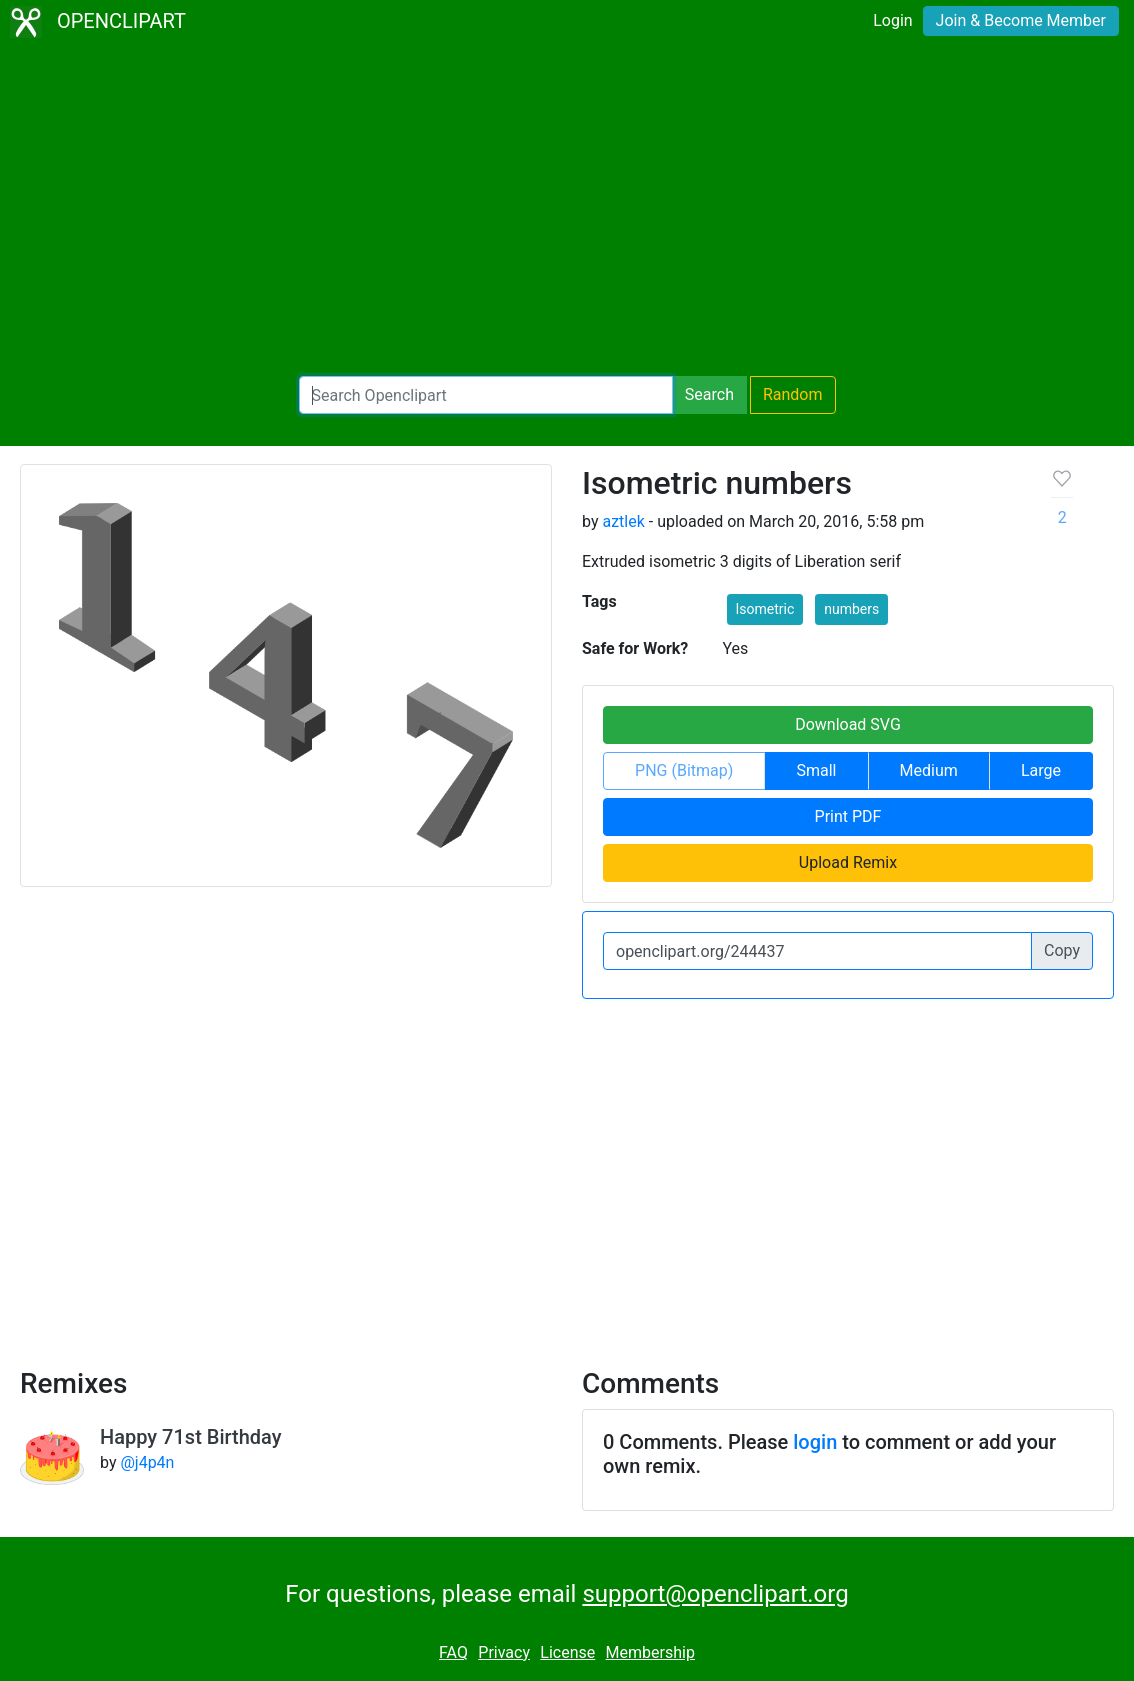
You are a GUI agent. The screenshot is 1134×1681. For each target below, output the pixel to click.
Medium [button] (929, 770)
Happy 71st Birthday (191, 1437)
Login (892, 20)
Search (709, 394)
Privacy (504, 1652)
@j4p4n (147, 1462)
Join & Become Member (1021, 20)
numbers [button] (851, 609)
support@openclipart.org (715, 1594)
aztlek (623, 521)
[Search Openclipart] (486, 395)
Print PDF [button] (848, 816)
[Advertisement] (567, 210)
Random (793, 394)
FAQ (453, 1652)
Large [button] (1041, 770)
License (567, 1652)
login (815, 1442)
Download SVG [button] (848, 724)
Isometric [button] (765, 609)
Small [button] (816, 770)
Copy (1062, 950)
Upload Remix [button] (848, 862)
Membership (650, 1652)
